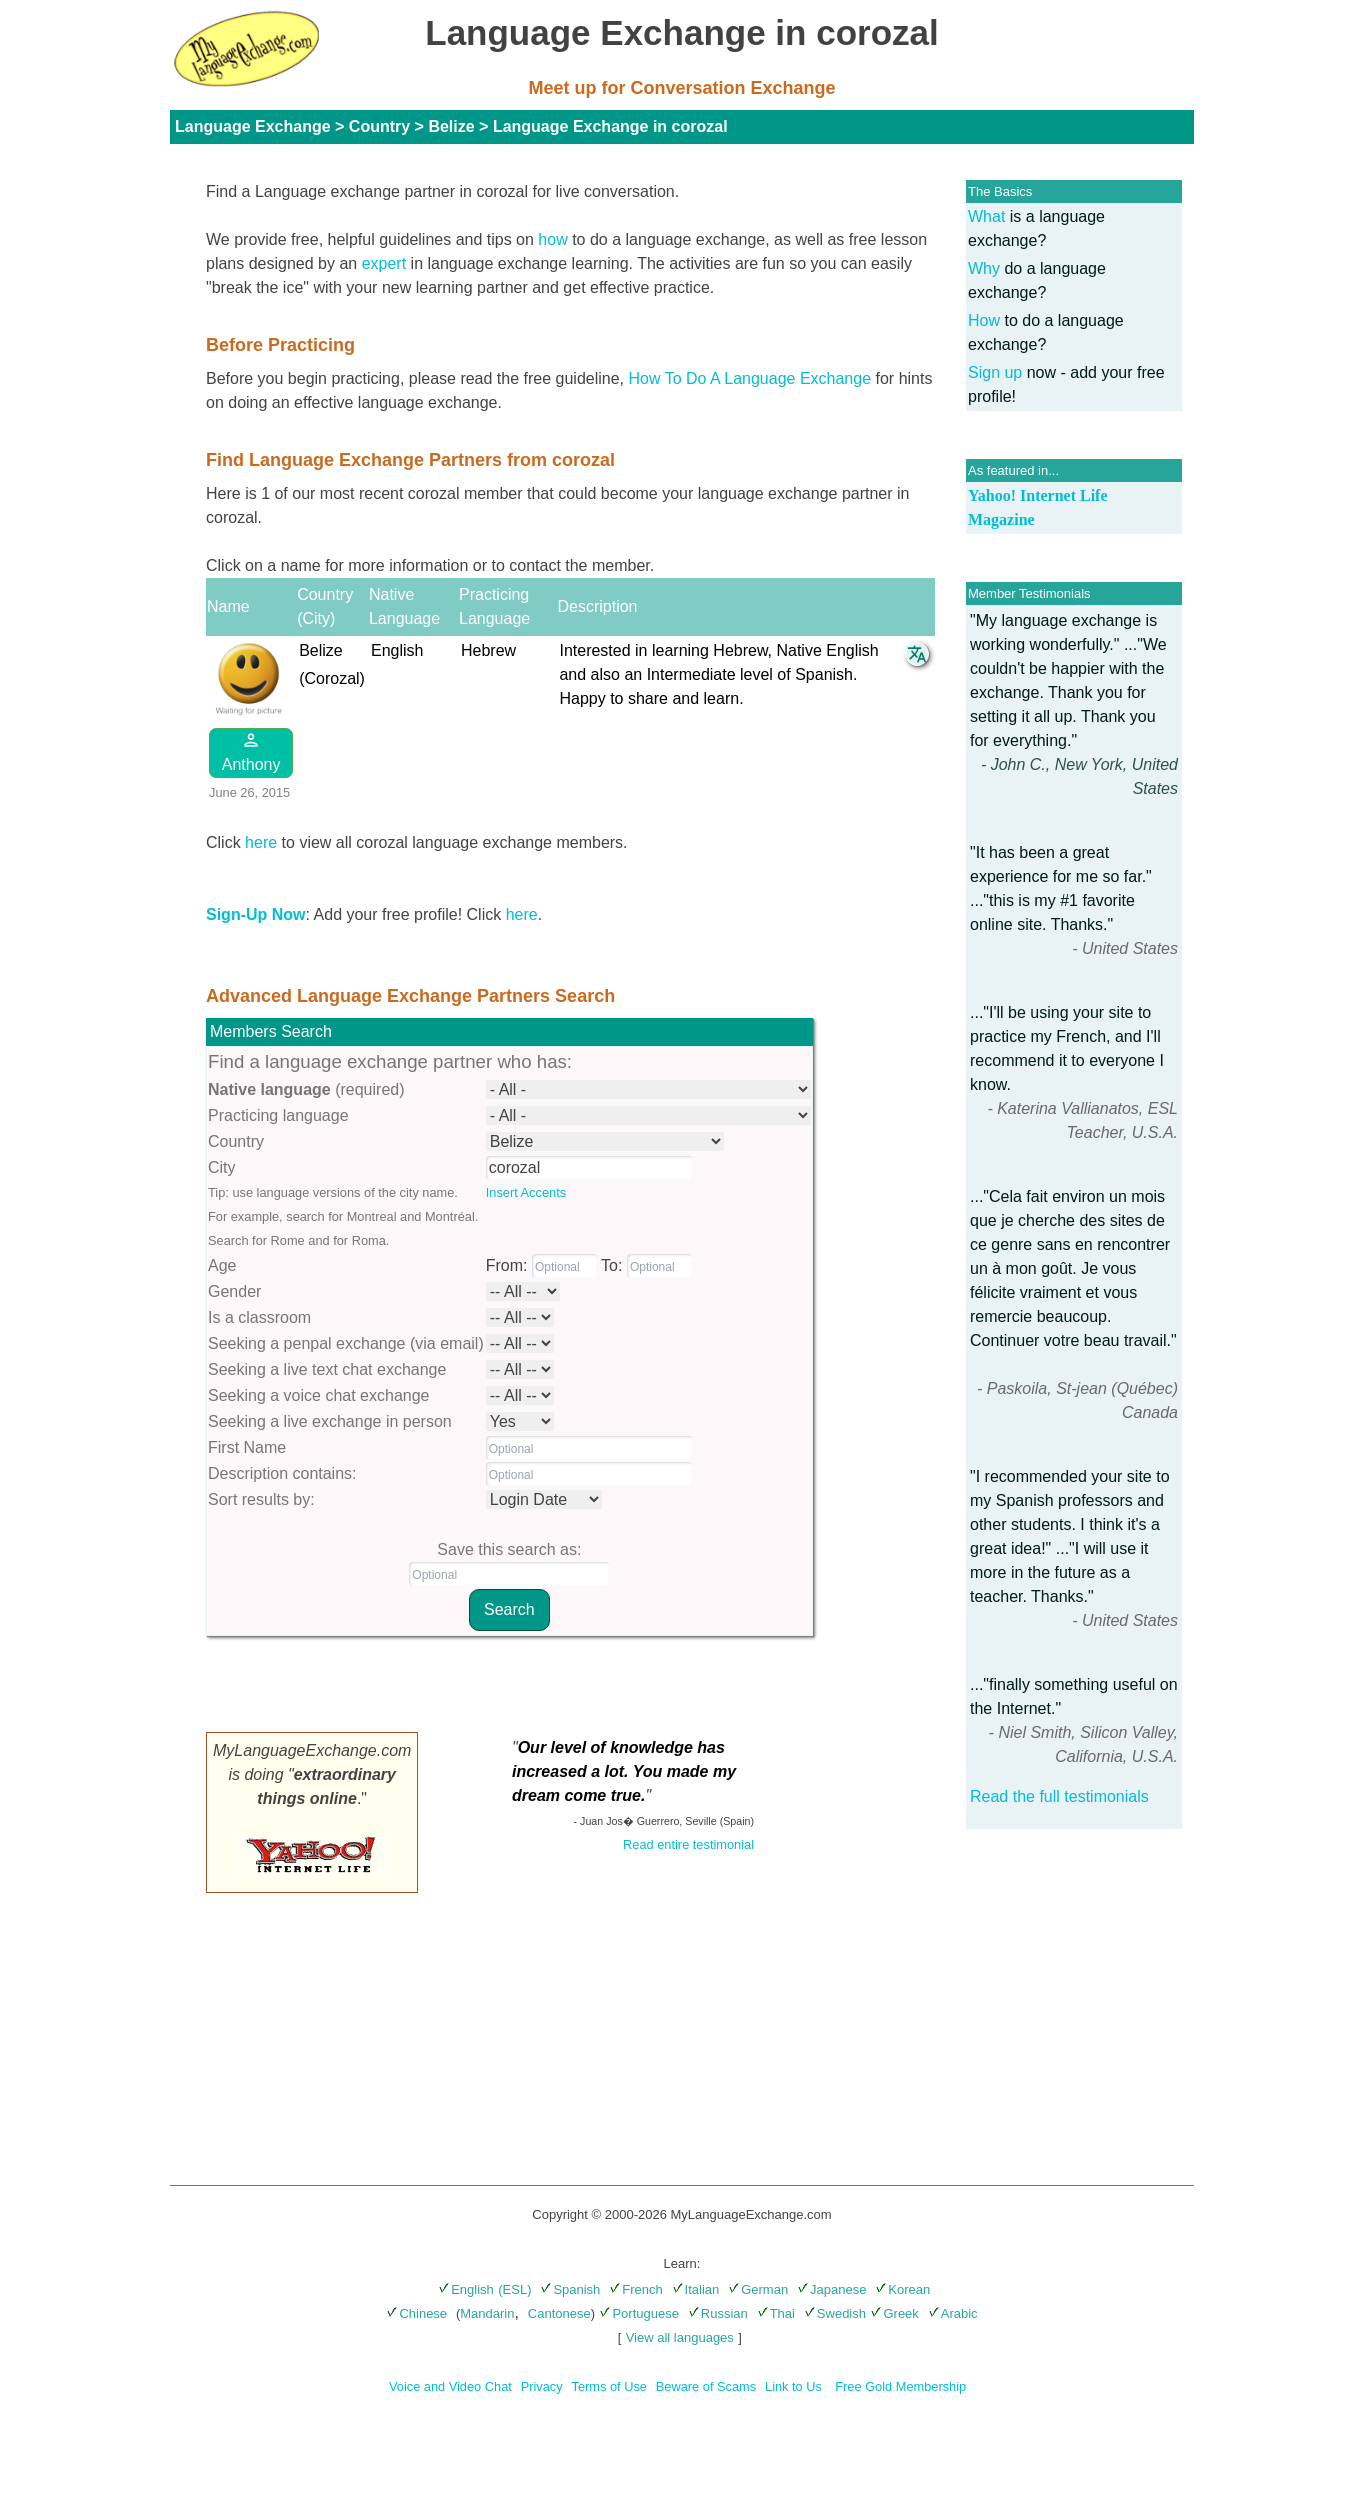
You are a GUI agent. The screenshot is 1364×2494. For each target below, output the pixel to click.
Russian (718, 2313)
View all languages (680, 2337)
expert (384, 263)
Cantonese (559, 2313)
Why (984, 268)
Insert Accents (526, 1192)
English (466, 2289)
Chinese (416, 2313)
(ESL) (514, 2289)
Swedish (835, 2313)
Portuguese (639, 2313)
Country (379, 126)
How (984, 320)
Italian (696, 2289)
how (552, 239)
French (635, 2289)
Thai (776, 2313)
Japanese (831, 2289)
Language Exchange (253, 126)
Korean (902, 2289)
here (261, 842)
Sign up (995, 372)
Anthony (251, 751)
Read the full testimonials (1059, 1796)
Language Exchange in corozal (610, 126)
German (758, 2289)
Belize (451, 126)
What (986, 216)
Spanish (570, 2289)
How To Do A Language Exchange (750, 378)
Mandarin (487, 2313)
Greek (894, 2313)
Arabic (953, 2313)
